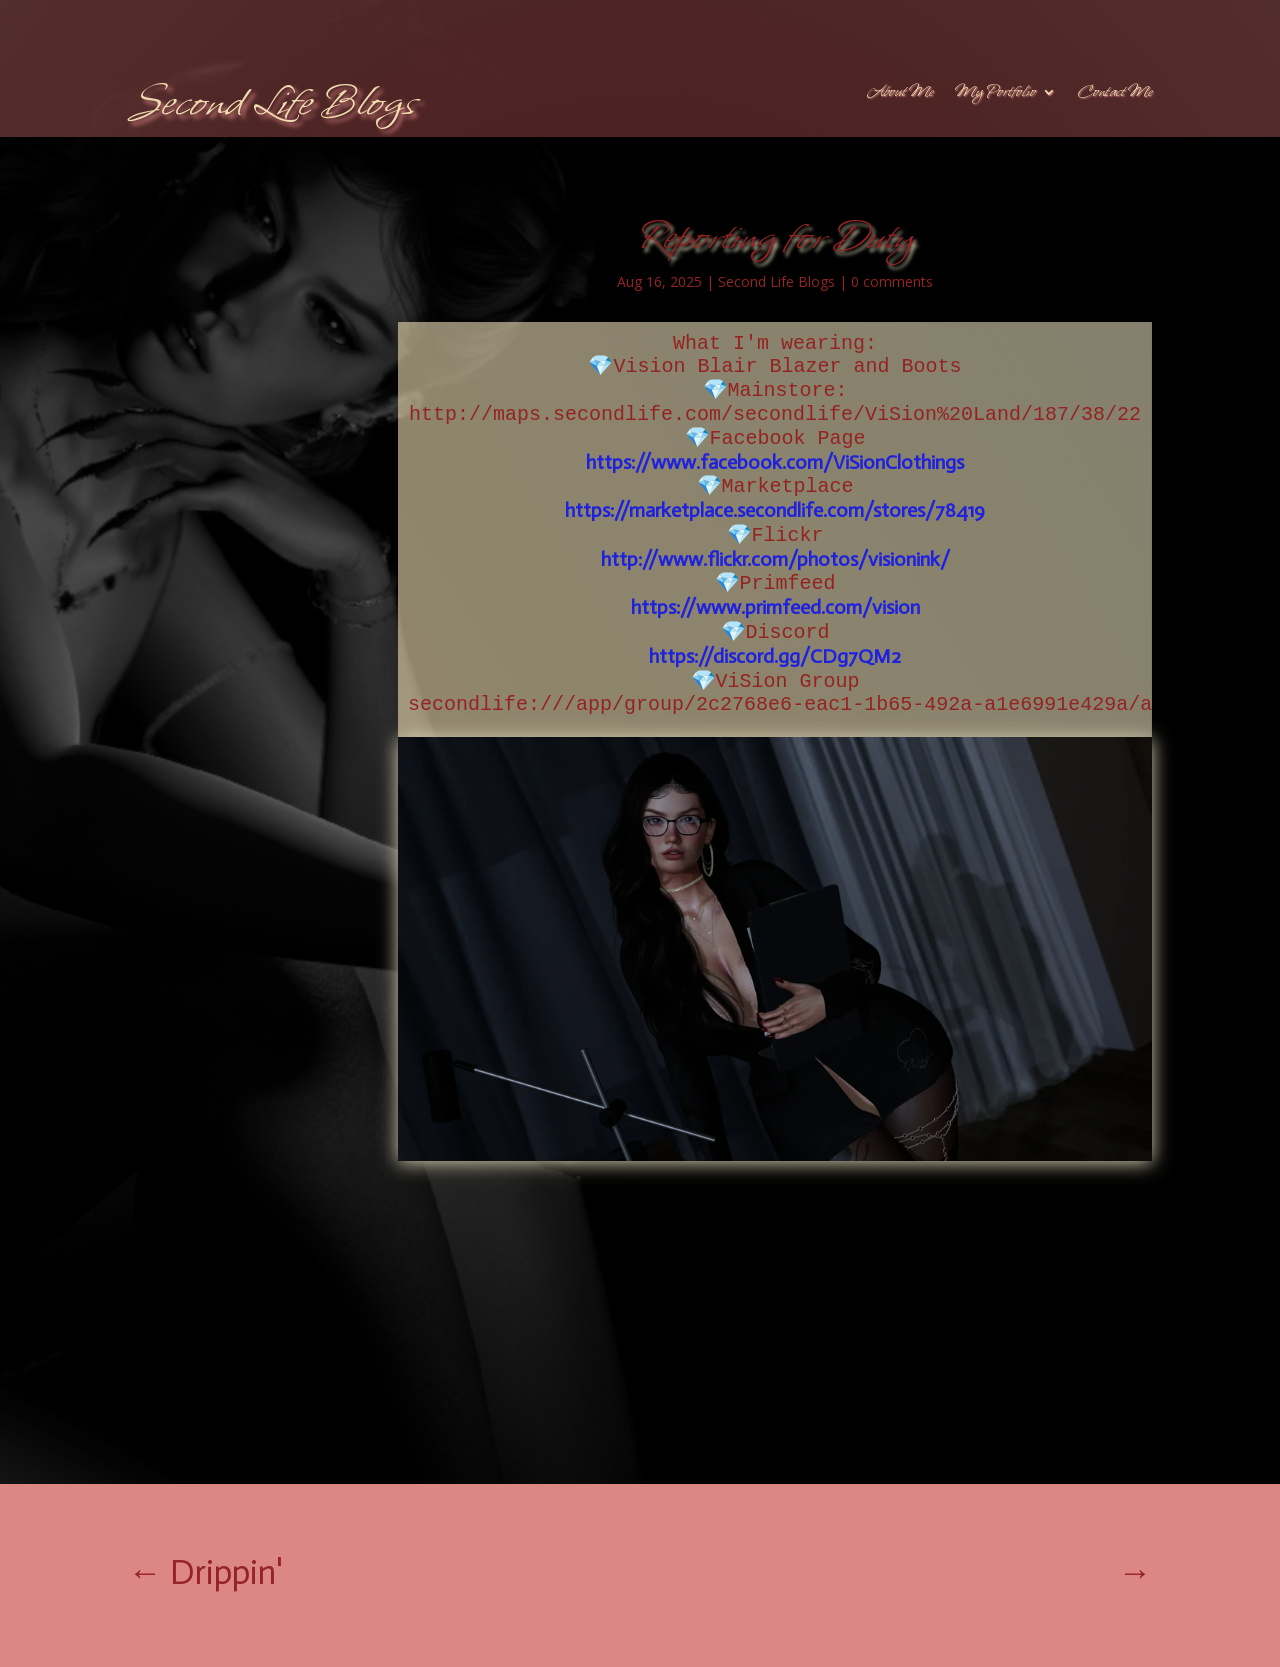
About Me (900, 94)
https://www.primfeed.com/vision (775, 607)
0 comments (892, 281)
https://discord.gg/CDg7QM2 (775, 656)
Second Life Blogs (776, 281)
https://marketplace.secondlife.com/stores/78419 (775, 510)
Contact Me (1115, 94)
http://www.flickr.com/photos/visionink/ (775, 559)
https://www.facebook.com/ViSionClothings (775, 462)
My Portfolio (995, 94)
